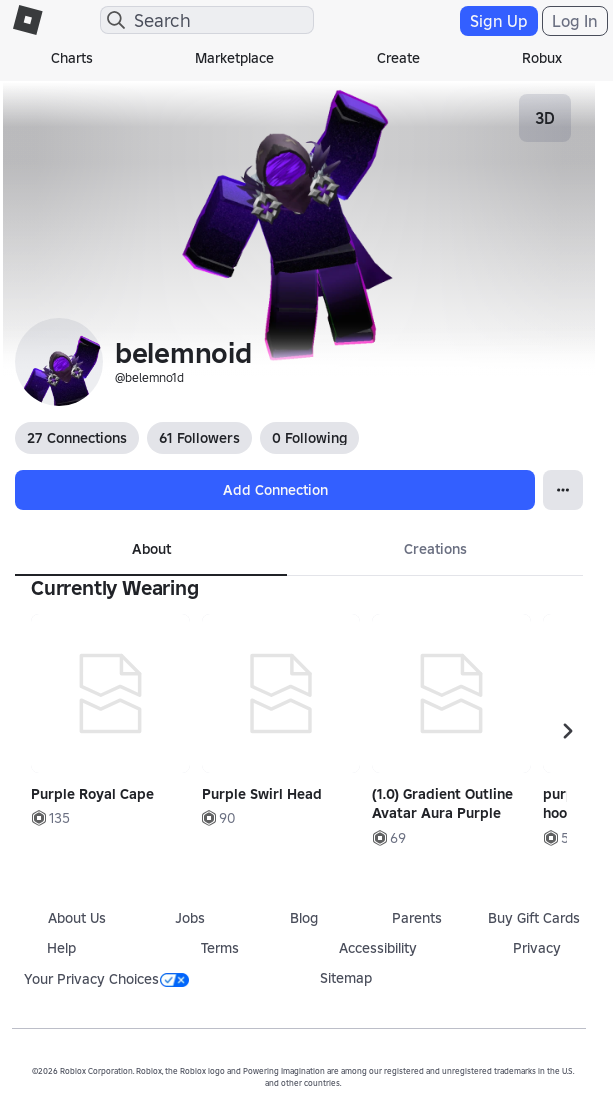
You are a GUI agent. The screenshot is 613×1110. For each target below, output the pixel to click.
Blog (304, 918)
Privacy (537, 948)
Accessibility (378, 948)
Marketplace (234, 58)
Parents (417, 918)
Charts (72, 58)
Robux (542, 58)
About (151, 549)
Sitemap (346, 978)
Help (61, 948)
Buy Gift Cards (534, 918)
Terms (220, 948)
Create (398, 58)
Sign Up (499, 21)
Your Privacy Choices (106, 979)
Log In (575, 21)
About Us (77, 918)
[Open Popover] (563, 490)
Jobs (190, 918)
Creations (435, 549)
